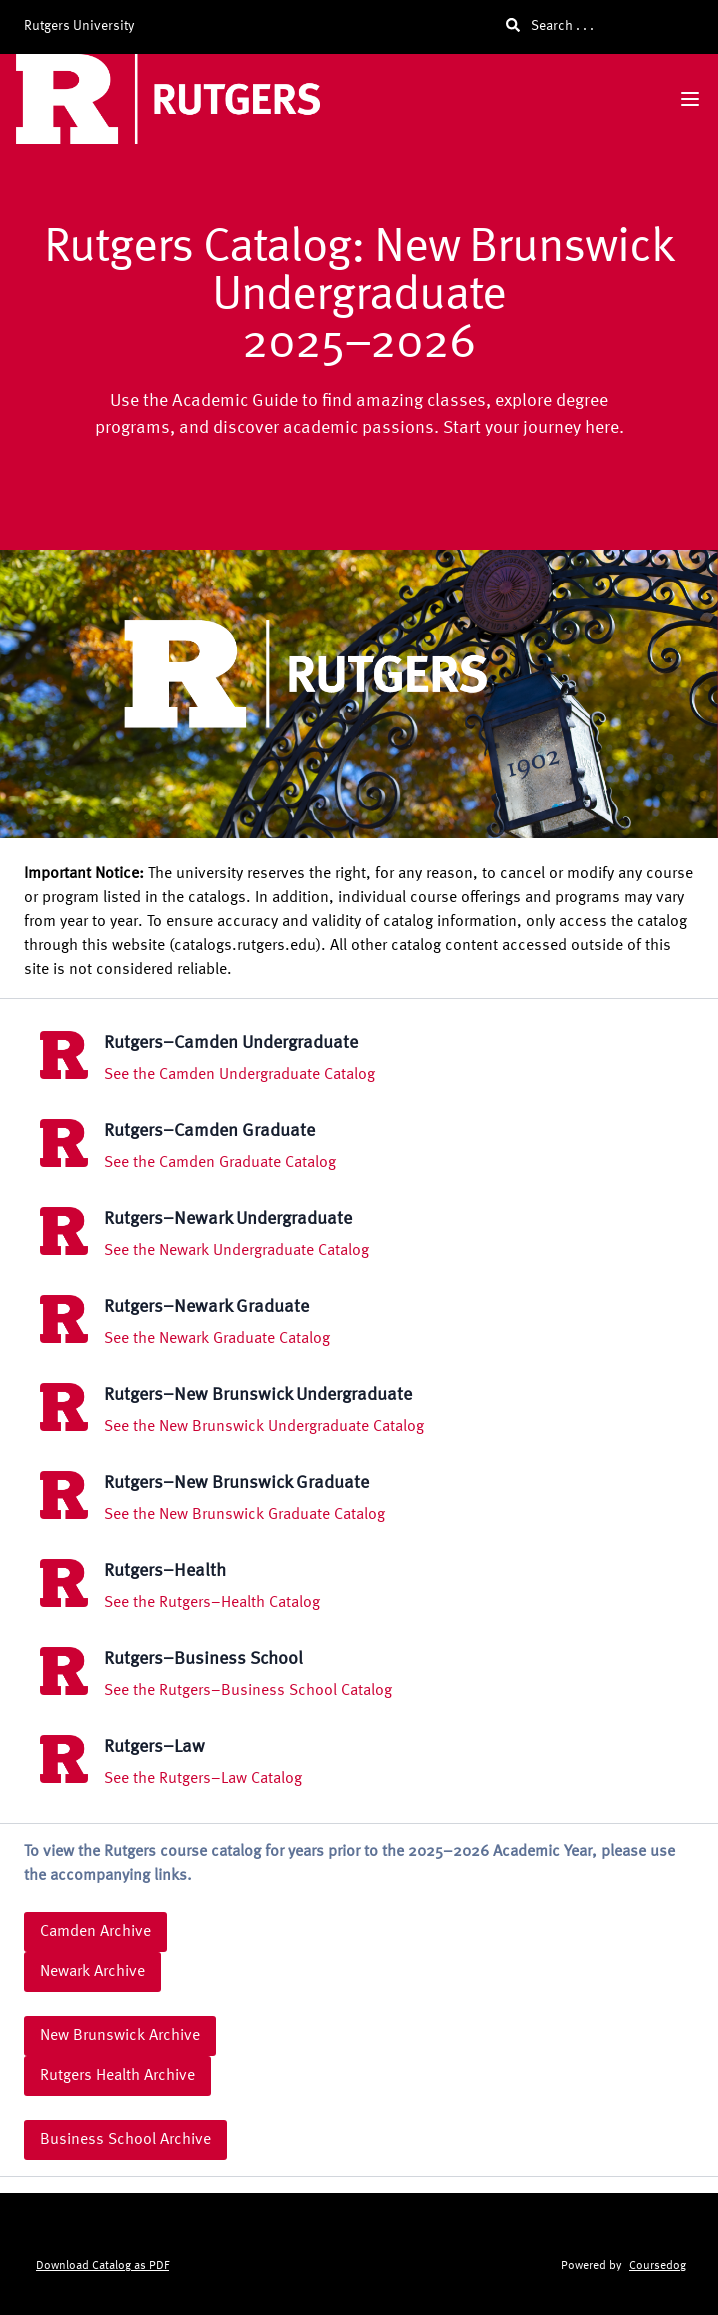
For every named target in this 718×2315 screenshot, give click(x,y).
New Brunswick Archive (120, 2036)
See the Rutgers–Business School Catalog (248, 1691)
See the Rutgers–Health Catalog (212, 1603)
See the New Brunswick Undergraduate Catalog (264, 1427)
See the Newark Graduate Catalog (217, 1339)
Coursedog (657, 2266)
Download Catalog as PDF (102, 2266)
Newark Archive (92, 1972)
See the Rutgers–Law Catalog (203, 1779)
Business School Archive (125, 2140)
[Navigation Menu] (690, 99)
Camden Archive (95, 1932)
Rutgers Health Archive (117, 2076)
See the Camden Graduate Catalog (220, 1163)
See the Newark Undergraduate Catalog (236, 1251)
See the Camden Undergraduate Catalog (239, 1075)
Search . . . (550, 25)
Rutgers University (79, 26)
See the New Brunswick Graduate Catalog (244, 1515)
